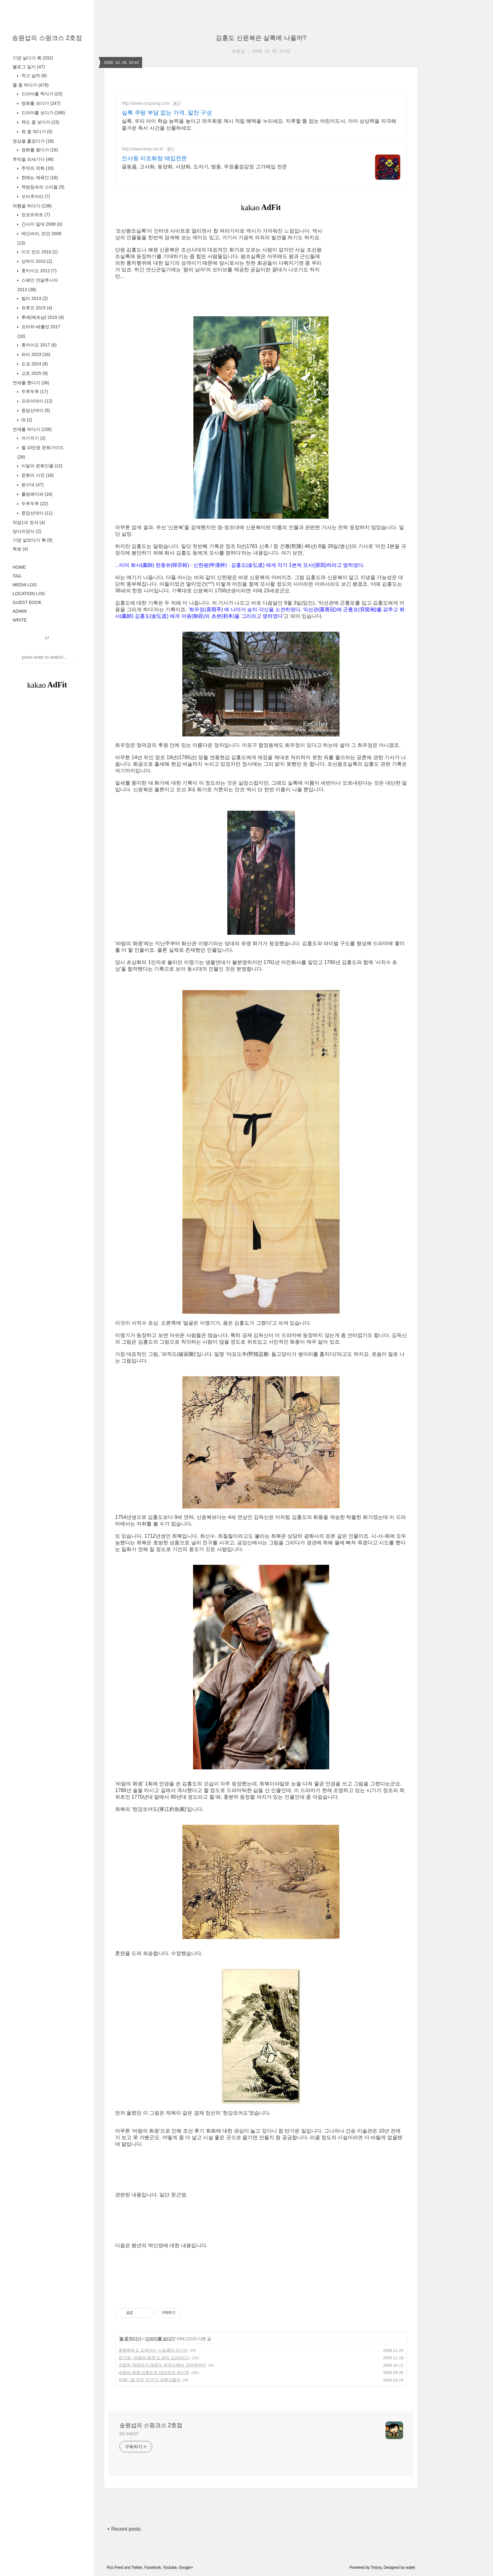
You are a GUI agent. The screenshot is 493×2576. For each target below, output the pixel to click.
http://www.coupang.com (146, 103)
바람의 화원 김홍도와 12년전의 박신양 (154, 2372)
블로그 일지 (29, 66)
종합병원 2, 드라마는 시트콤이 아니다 (153, 2350)
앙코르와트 (35, 214)
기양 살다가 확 (33, 57)
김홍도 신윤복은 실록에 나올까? (261, 37)
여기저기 (33, 438)
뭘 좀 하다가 (30, 84)
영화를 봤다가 (39, 149)
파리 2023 (35, 354)
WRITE (20, 620)
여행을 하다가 (32, 205)
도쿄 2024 (34, 363)
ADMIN (20, 611)
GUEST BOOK (27, 602)
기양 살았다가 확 (33, 540)
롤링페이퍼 (36, 494)
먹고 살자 (33, 75)
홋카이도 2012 (38, 270)
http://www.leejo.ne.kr (142, 148)
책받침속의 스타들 (42, 186)
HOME (19, 567)
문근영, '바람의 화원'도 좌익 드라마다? (154, 2357)
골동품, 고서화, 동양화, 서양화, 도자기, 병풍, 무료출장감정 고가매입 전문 (204, 166)
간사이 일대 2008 (41, 224)
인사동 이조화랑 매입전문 (154, 158)
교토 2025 (34, 373)
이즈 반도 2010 (39, 251)
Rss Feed (115, 2567)
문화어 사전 (37, 475)
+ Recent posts (124, 2529)
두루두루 (34, 391)
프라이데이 (36, 400)
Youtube (170, 2567)
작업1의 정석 (29, 522)
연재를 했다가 (31, 382)
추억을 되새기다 (33, 159)
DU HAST (129, 2433)
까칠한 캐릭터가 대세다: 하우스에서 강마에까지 (162, 2365)
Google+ (186, 2567)
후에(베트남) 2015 (42, 317)
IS (26, 419)
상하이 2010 (36, 261)
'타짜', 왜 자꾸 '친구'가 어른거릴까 (149, 2379)
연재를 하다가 (32, 429)
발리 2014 (34, 298)
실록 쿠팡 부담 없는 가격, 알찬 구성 (167, 113)
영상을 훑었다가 (33, 141)
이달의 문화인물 (41, 465)
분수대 (32, 484)
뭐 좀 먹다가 (36, 131)
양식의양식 (27, 531)
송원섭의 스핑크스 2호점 (47, 37)
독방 (20, 548)
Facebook (152, 2567)
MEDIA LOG (25, 584)
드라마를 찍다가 (41, 93)
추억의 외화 (37, 168)
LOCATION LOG (29, 593)
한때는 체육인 (39, 177)
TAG (17, 575)
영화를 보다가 (40, 103)
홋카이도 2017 (38, 344)
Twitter (136, 2567)
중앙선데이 (35, 410)
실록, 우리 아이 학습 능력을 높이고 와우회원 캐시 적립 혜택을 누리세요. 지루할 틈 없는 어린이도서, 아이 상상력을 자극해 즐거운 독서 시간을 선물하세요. (259, 124)
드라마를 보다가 (42, 112)
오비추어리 (35, 196)
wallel (410, 2567)
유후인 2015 (36, 307)
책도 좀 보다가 (39, 122)
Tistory (376, 2567)
